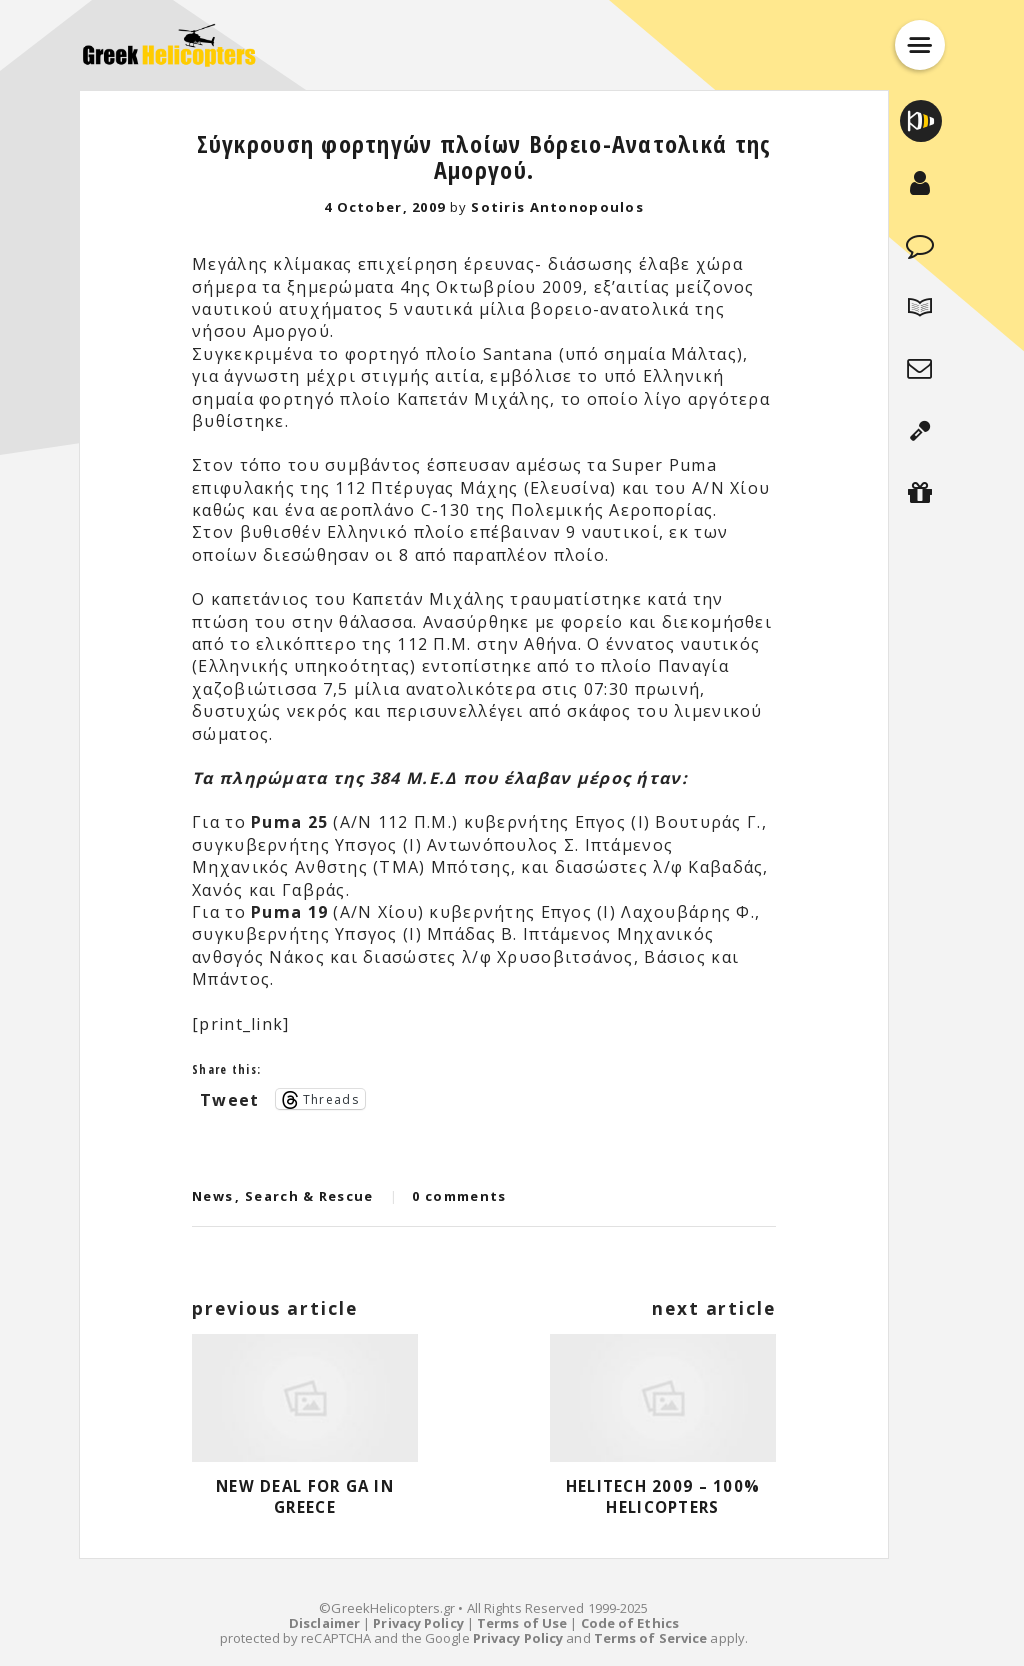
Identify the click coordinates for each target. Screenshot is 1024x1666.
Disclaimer (324, 1623)
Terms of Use (522, 1623)
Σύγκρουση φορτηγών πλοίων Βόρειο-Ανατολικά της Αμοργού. (484, 156)
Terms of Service (651, 1638)
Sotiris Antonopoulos (557, 207)
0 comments (459, 1196)
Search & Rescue (309, 1196)
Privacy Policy (418, 1623)
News (212, 1196)
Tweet (229, 1098)
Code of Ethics (630, 1623)
